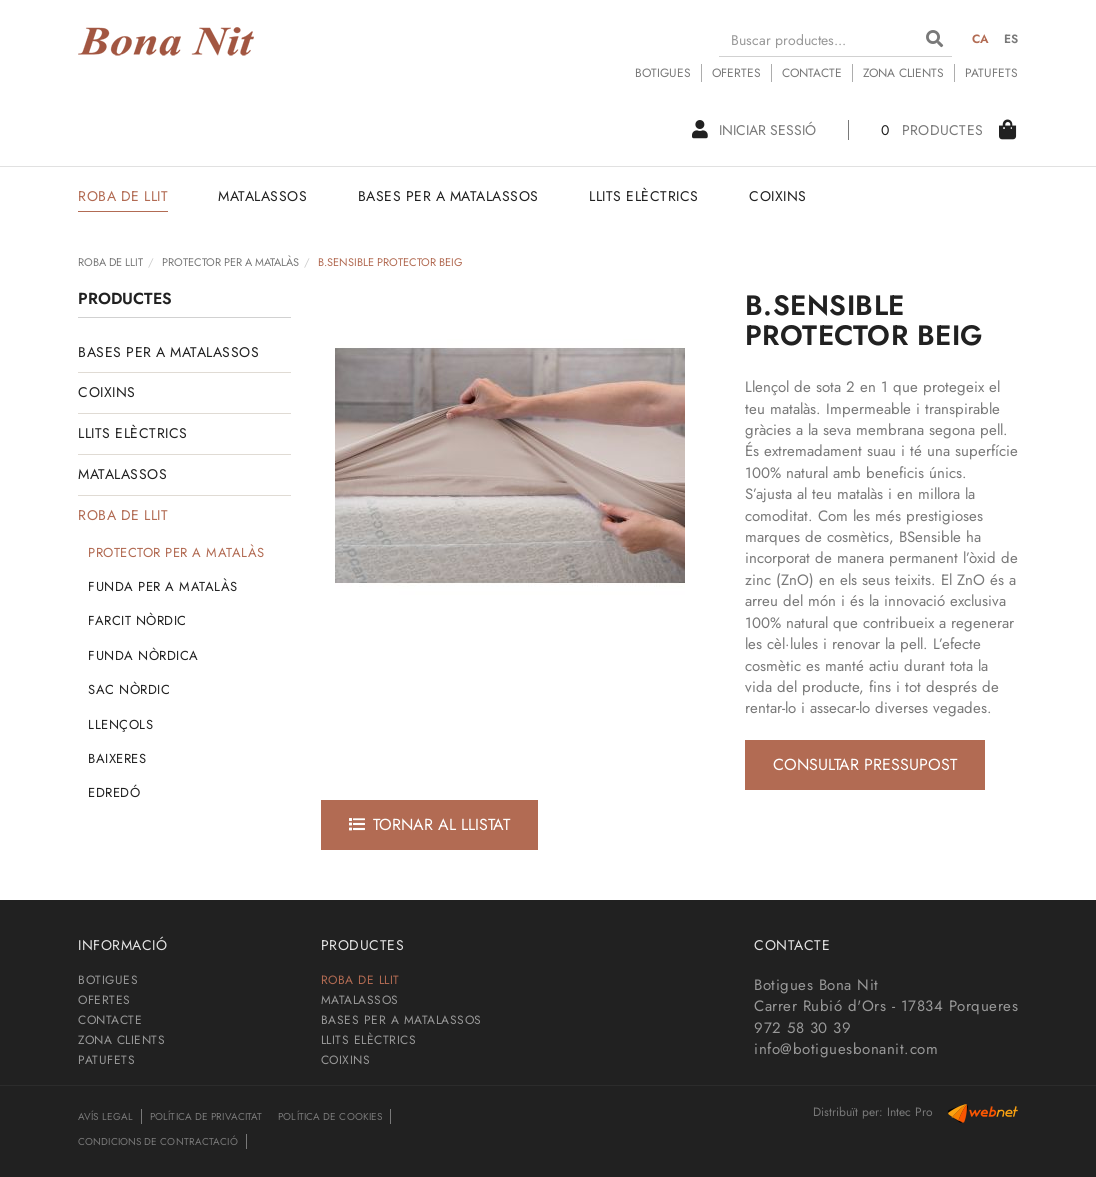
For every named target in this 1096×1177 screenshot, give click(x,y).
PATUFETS (991, 73)
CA (981, 39)
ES (1011, 39)
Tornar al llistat (429, 824)
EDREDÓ (114, 792)
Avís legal (105, 1116)
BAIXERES (117, 758)
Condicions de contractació (158, 1141)
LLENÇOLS (120, 724)
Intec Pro (910, 1112)
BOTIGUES (663, 73)
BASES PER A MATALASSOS (168, 352)
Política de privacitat (206, 1116)
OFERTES (736, 73)
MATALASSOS (122, 474)
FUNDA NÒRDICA (143, 655)
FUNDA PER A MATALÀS (163, 586)
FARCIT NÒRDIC (137, 620)
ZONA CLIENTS (903, 73)
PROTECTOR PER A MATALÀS (230, 262)
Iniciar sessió (754, 130)
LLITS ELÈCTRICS (133, 433)
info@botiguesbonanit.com (846, 1049)
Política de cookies (330, 1116)
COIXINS (107, 392)
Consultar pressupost (865, 764)
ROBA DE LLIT (110, 262)
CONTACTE (812, 73)
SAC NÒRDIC (129, 689)
